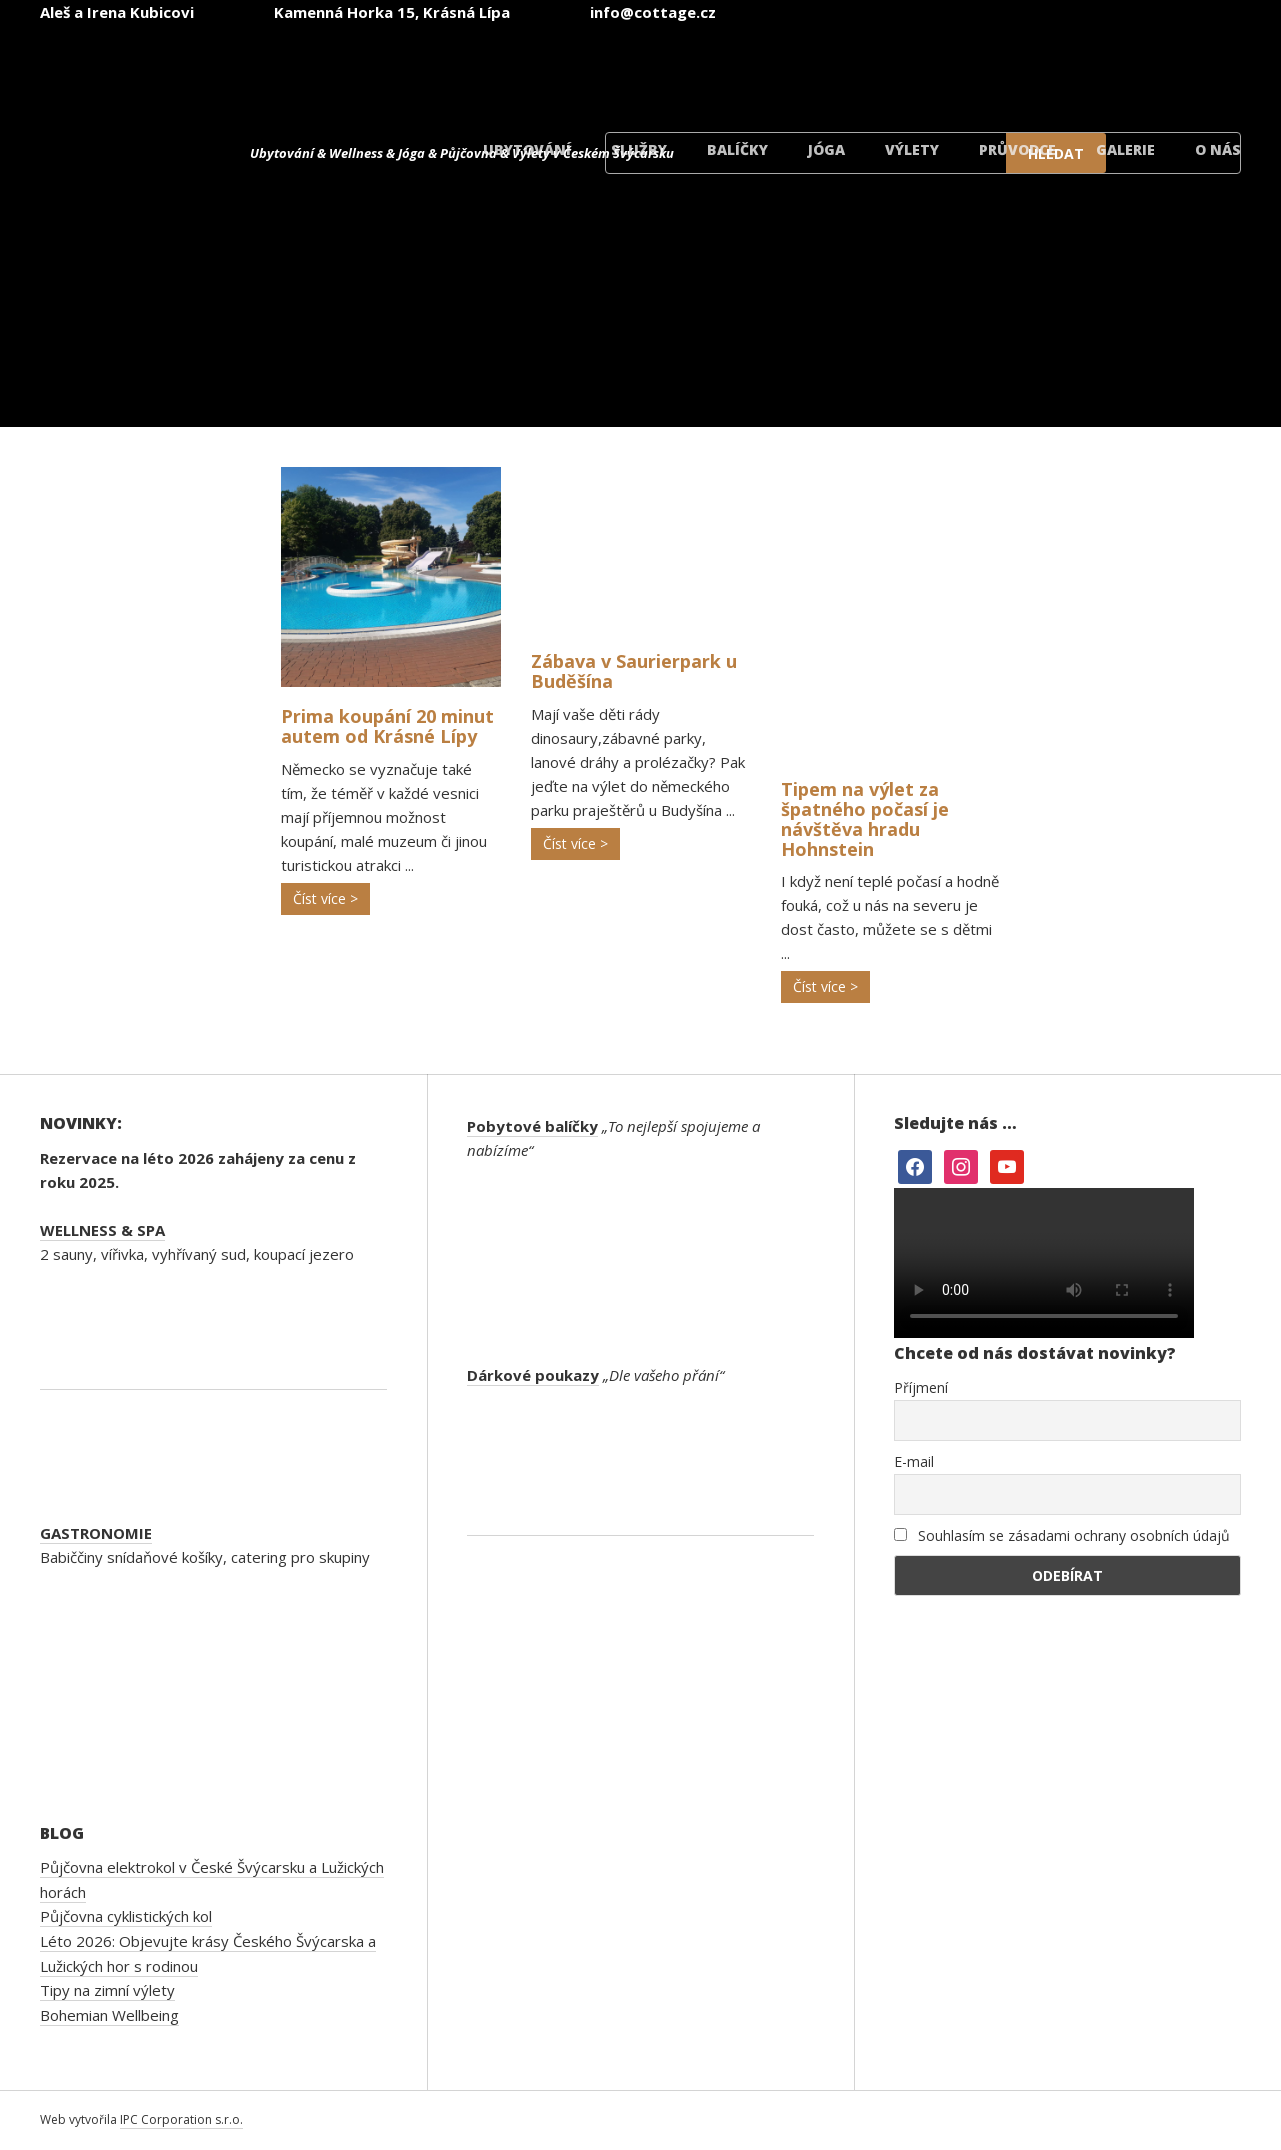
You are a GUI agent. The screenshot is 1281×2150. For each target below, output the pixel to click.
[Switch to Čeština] (693, 68)
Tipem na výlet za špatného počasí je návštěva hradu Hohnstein (865, 818)
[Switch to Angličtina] (813, 68)
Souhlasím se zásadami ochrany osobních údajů (1062, 1535)
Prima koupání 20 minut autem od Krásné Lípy (387, 726)
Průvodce (1017, 149)
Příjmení (921, 1387)
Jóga (826, 149)
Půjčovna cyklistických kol (126, 1916)
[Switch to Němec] (933, 68)
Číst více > (325, 898)
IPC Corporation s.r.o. (181, 2119)
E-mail (914, 1461)
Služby (639, 149)
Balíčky (737, 149)
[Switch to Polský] (1053, 68)
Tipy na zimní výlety (107, 1990)
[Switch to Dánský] (1173, 68)
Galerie (1125, 149)
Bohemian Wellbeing (109, 2015)
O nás (1218, 149)
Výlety (912, 149)
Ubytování (527, 149)
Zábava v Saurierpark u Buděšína (634, 671)
